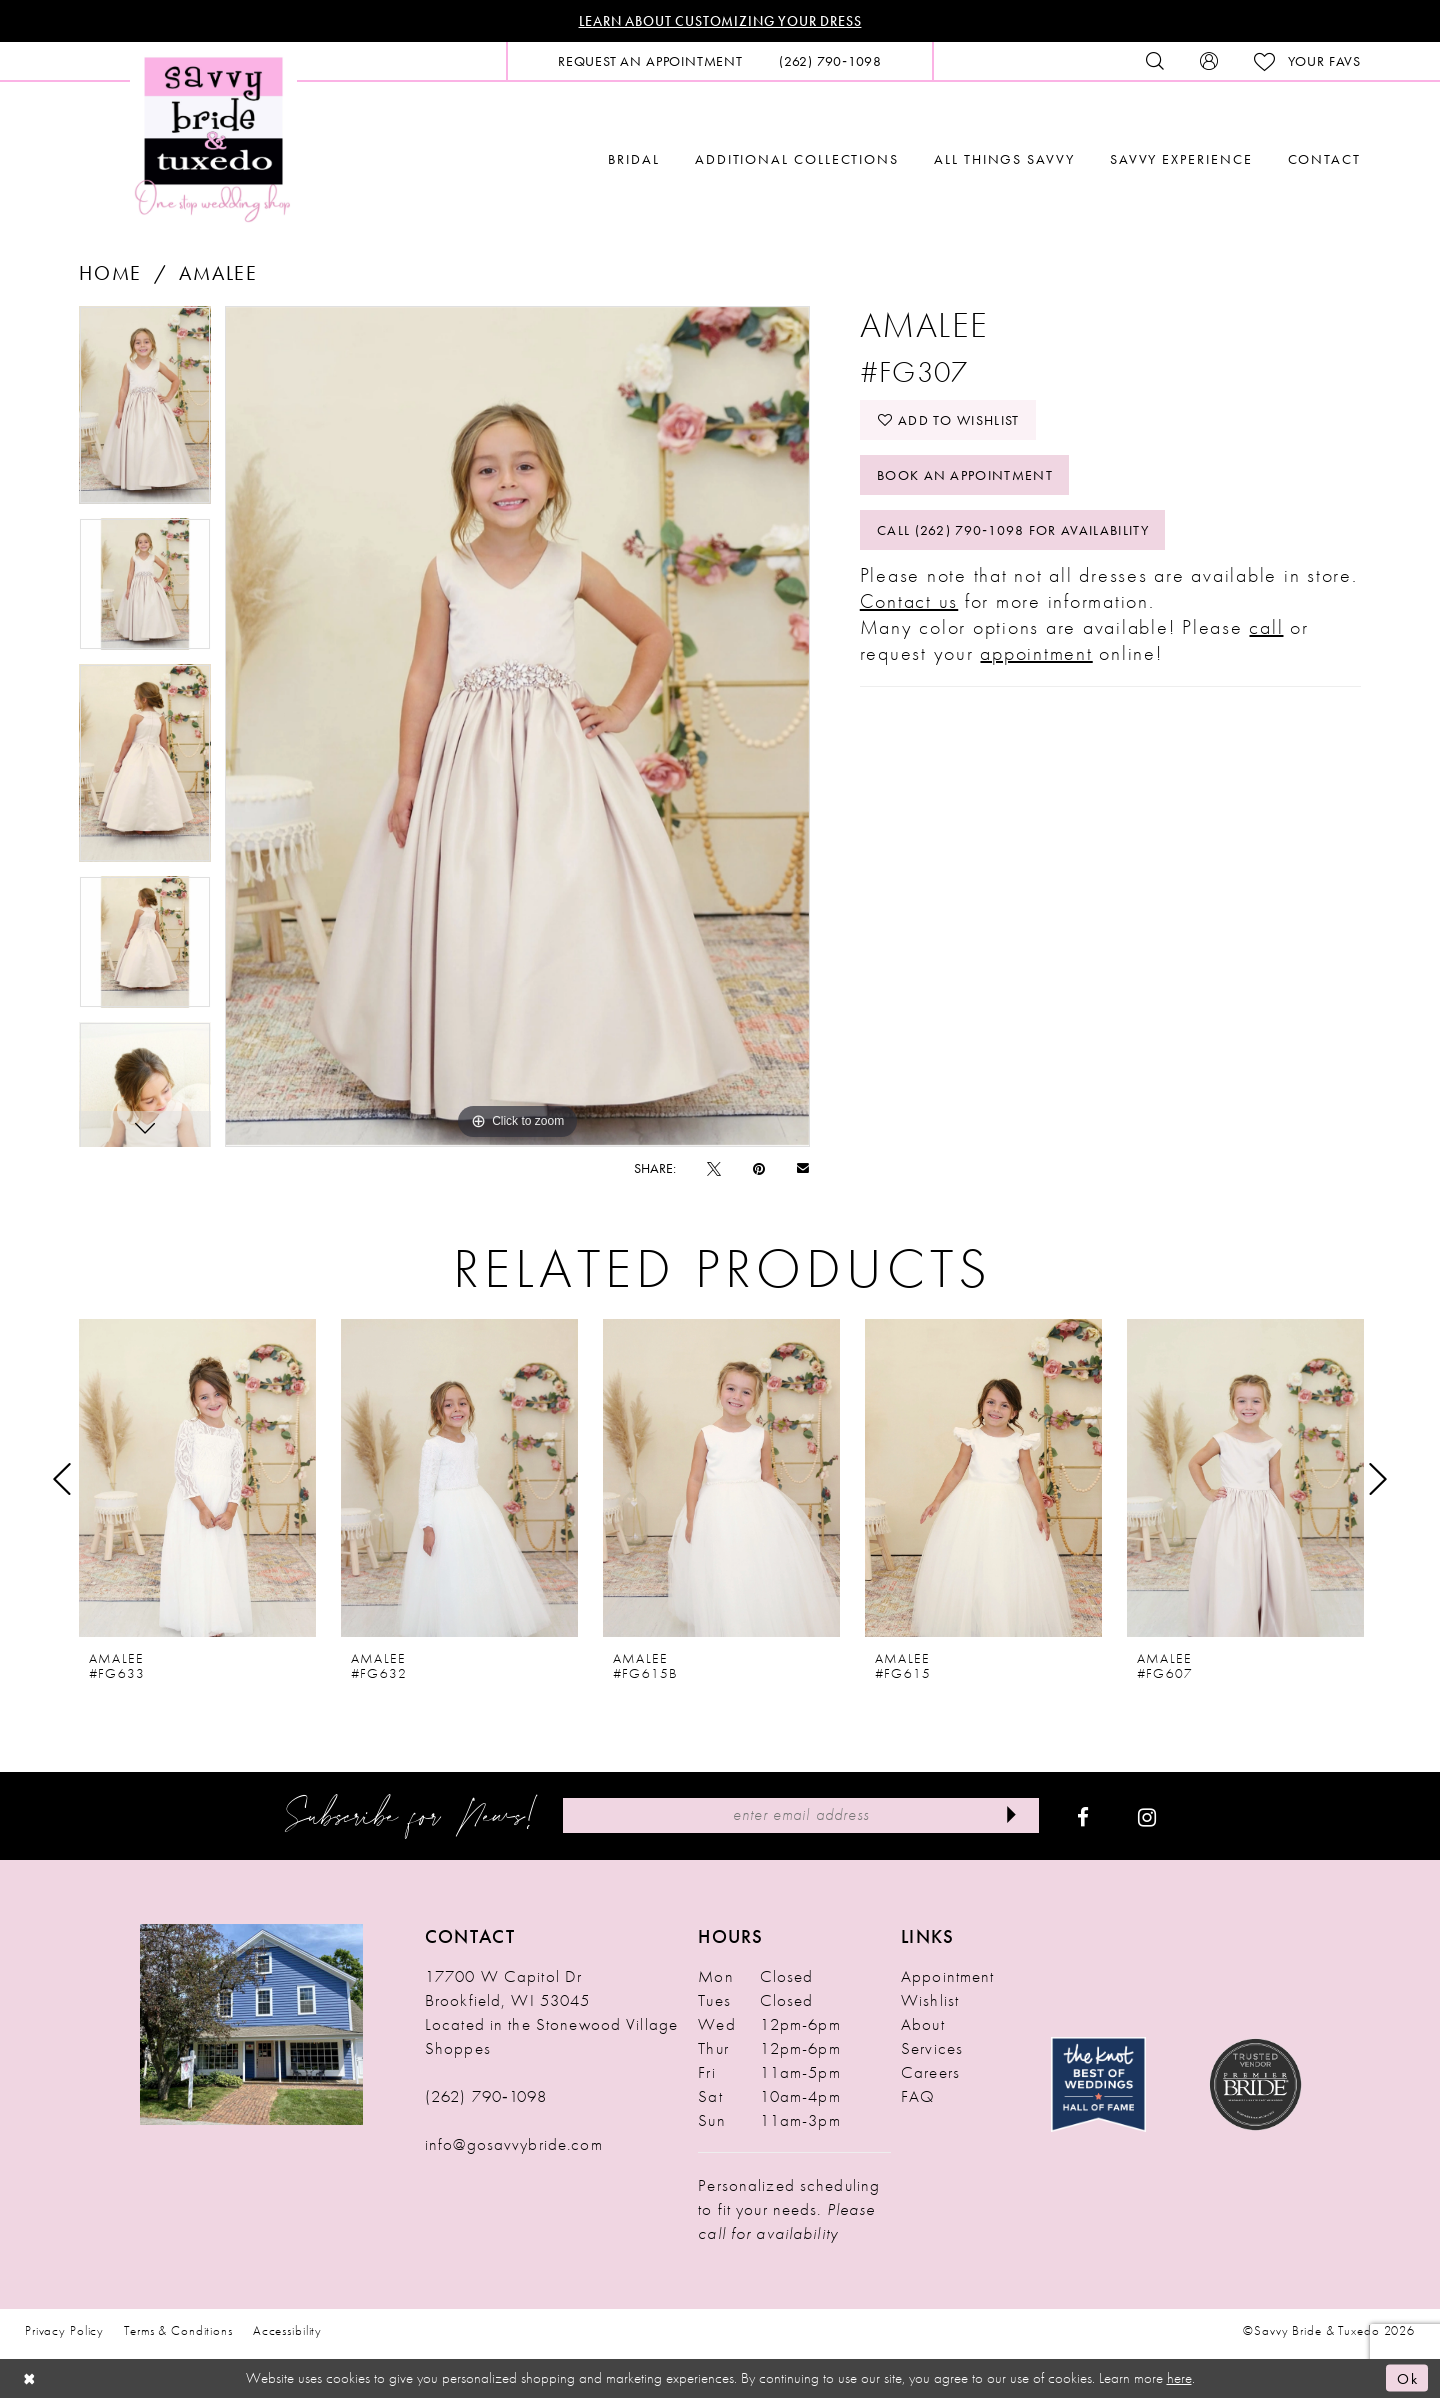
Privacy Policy (64, 2330)
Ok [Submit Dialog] (1407, 2378)
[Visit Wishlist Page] (1307, 61)
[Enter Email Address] (800, 1815)
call (1266, 627)
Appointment (947, 1976)
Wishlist (930, 2000)
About (923, 2024)
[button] (1209, 61)
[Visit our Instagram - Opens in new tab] (1147, 1816)
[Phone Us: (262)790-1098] (830, 61)
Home (110, 273)
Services (932, 2048)
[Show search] (1155, 61)
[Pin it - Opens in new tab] (759, 1168)
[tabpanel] (145, 412)
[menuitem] (650, 61)
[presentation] (197, 1479)
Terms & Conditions (178, 2330)
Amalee (218, 273)
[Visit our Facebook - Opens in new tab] (1083, 1816)
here (1179, 2378)
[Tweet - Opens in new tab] (714, 1168)
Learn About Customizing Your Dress (720, 21)
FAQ (918, 2096)
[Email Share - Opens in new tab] (803, 1167)
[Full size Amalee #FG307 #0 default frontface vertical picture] (517, 726)
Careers (930, 2072)
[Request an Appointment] (650, 61)
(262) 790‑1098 (486, 2096)
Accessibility (287, 2330)
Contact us (909, 601)
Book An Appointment (965, 475)
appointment (1036, 653)
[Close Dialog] (30, 2378)
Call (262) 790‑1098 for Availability (1013, 530)
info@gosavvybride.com (514, 2144)
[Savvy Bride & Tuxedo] (213, 137)
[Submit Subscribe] (1011, 1815)
